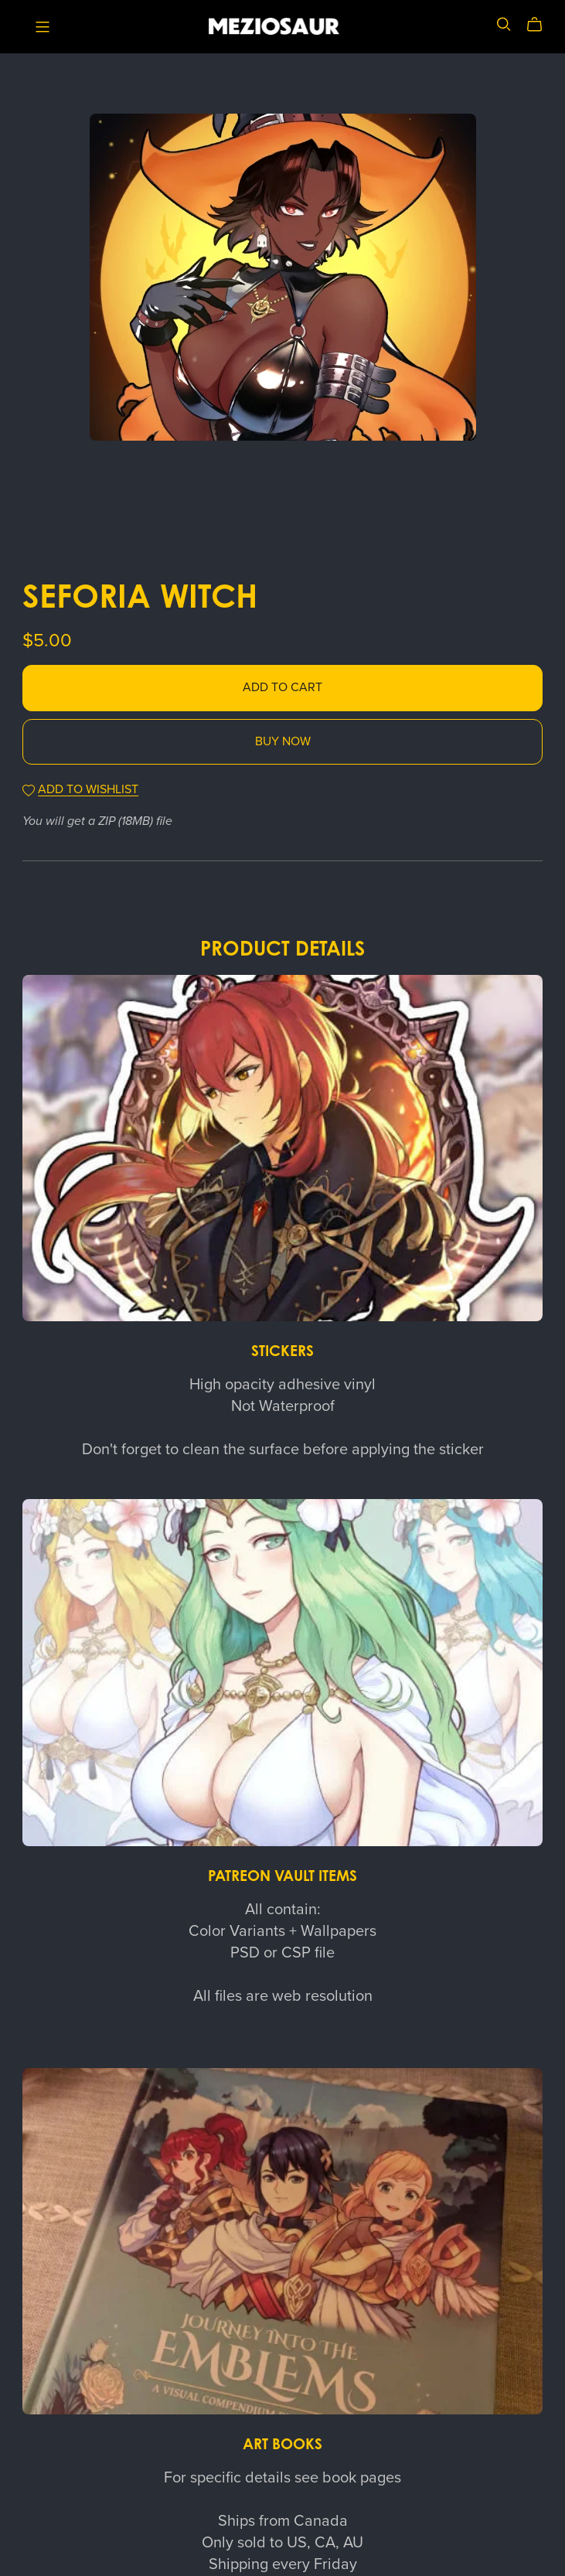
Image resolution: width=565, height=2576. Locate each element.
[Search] (504, 24)
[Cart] (541, 24)
